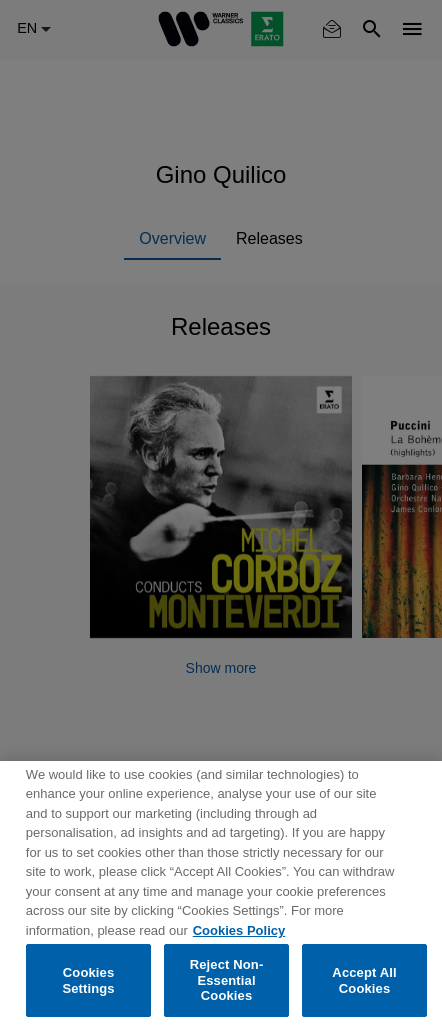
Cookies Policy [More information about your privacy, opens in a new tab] (239, 930)
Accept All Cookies (364, 980)
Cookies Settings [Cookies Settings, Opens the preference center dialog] (88, 980)
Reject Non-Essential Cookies (227, 980)
